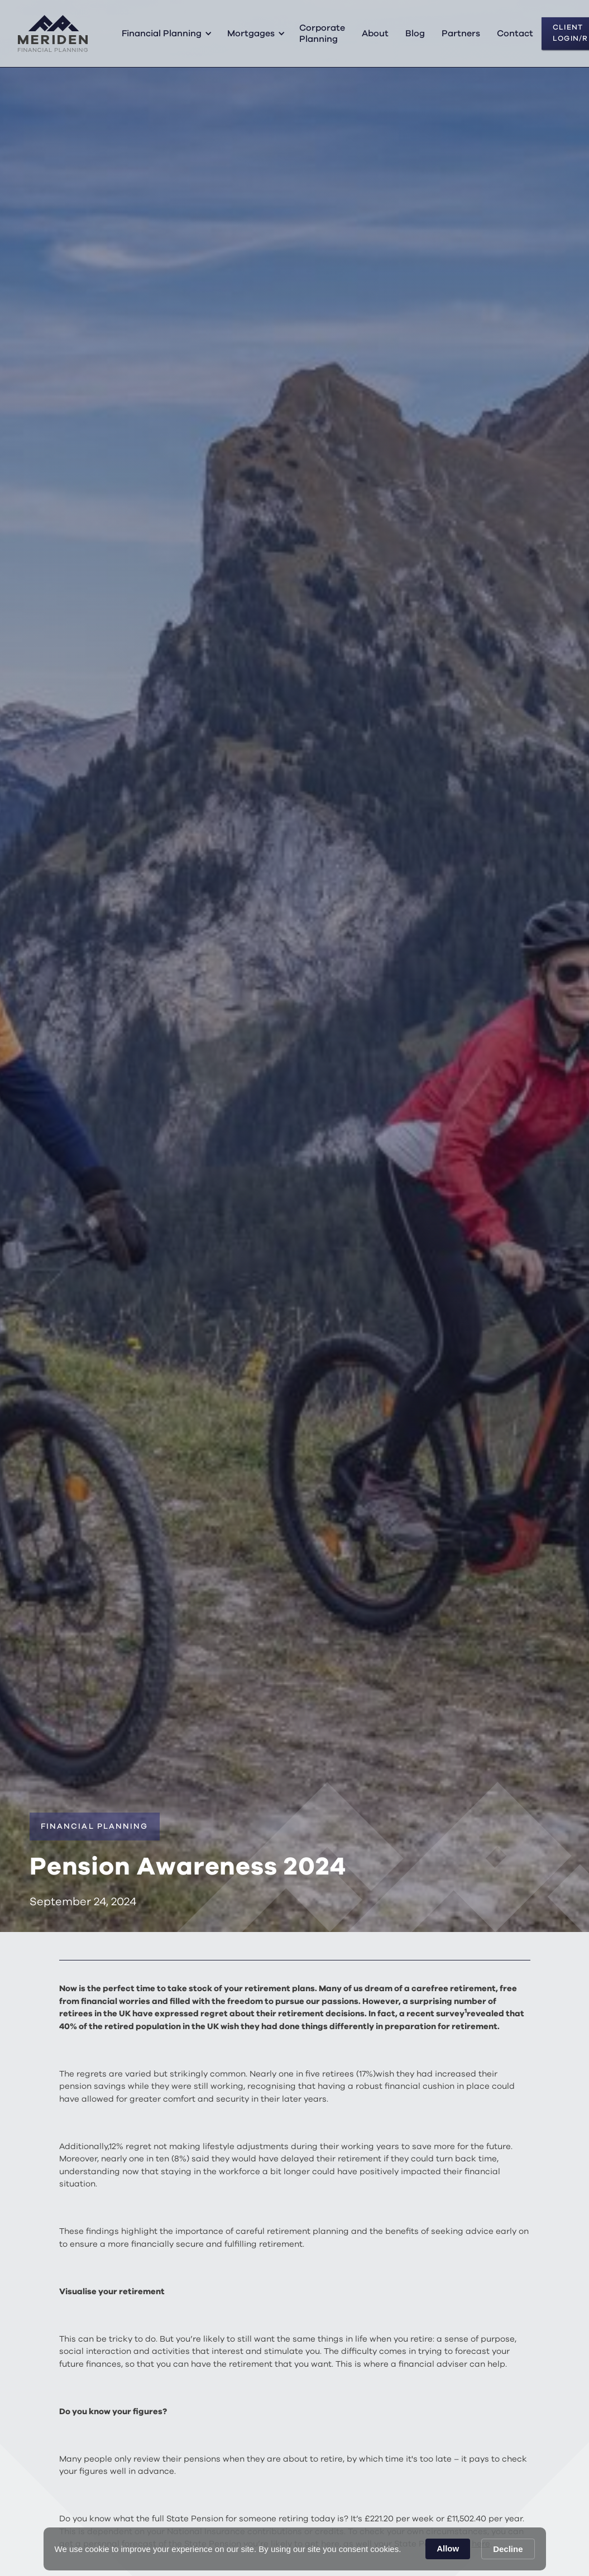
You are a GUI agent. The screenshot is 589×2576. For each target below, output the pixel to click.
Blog (415, 33)
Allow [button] (448, 2548)
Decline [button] (508, 2549)
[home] (53, 33)
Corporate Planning (322, 33)
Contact (515, 33)
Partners (461, 33)
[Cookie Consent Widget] (295, 2548)
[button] (165, 33)
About (375, 33)
